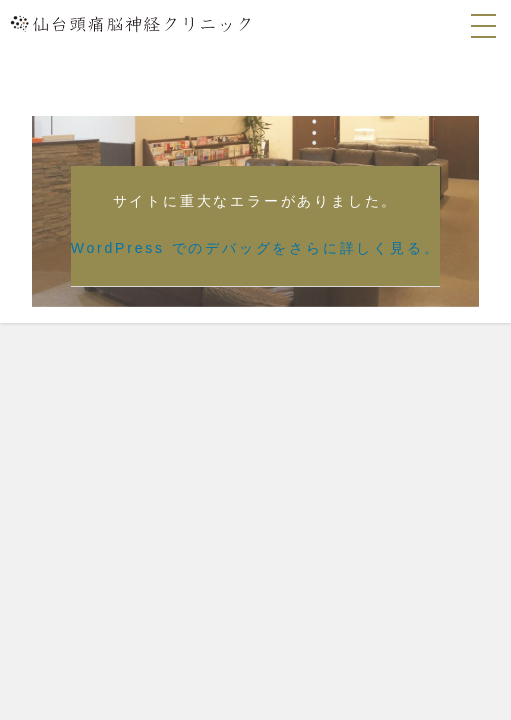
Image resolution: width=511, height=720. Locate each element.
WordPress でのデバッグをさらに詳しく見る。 (256, 248)
